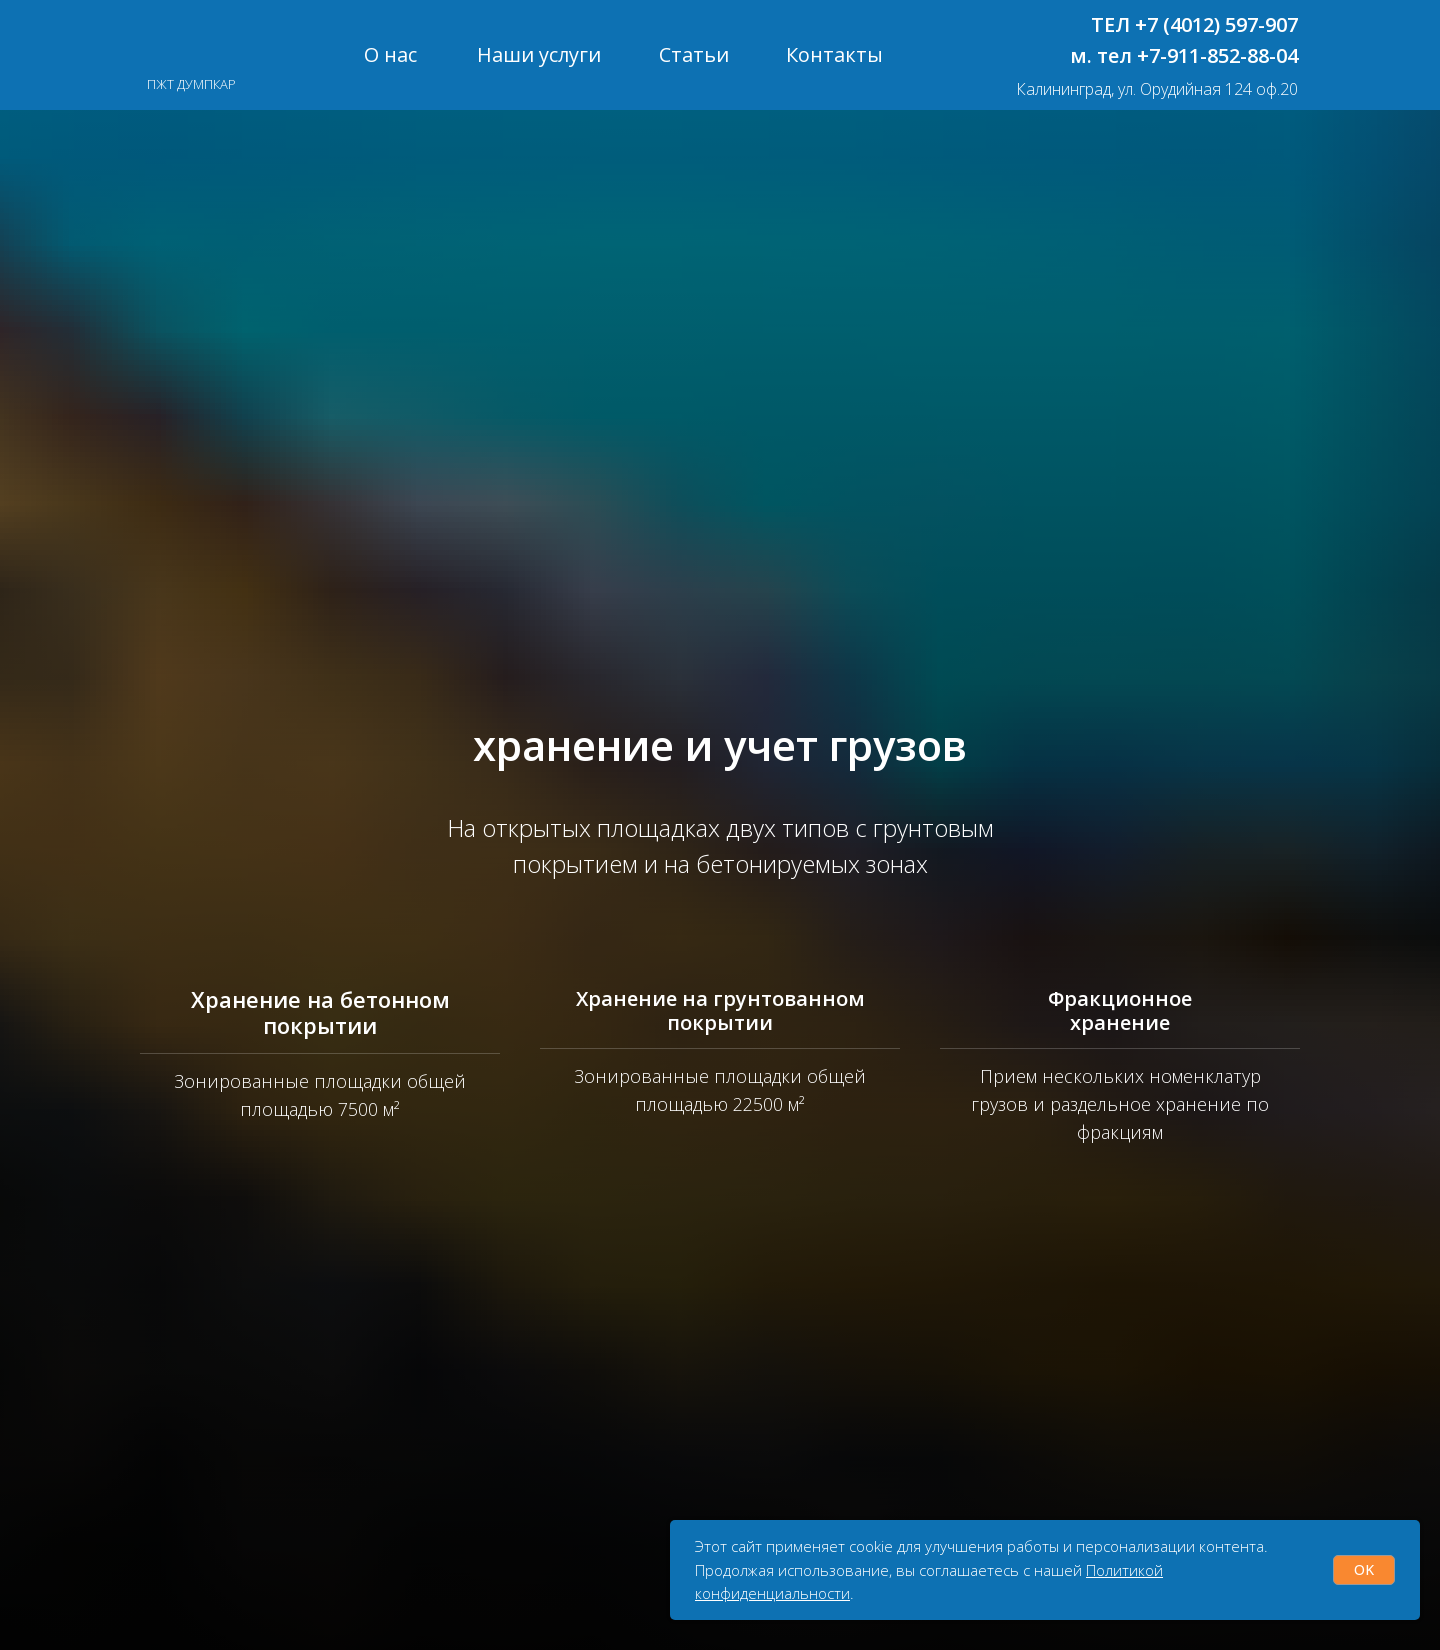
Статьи (694, 54)
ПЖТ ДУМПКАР (191, 84)
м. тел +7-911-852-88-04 (1184, 55)
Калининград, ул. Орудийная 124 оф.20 (1157, 89)
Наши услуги (539, 54)
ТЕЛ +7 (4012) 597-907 (1194, 24)
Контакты (834, 54)
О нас (390, 54)
